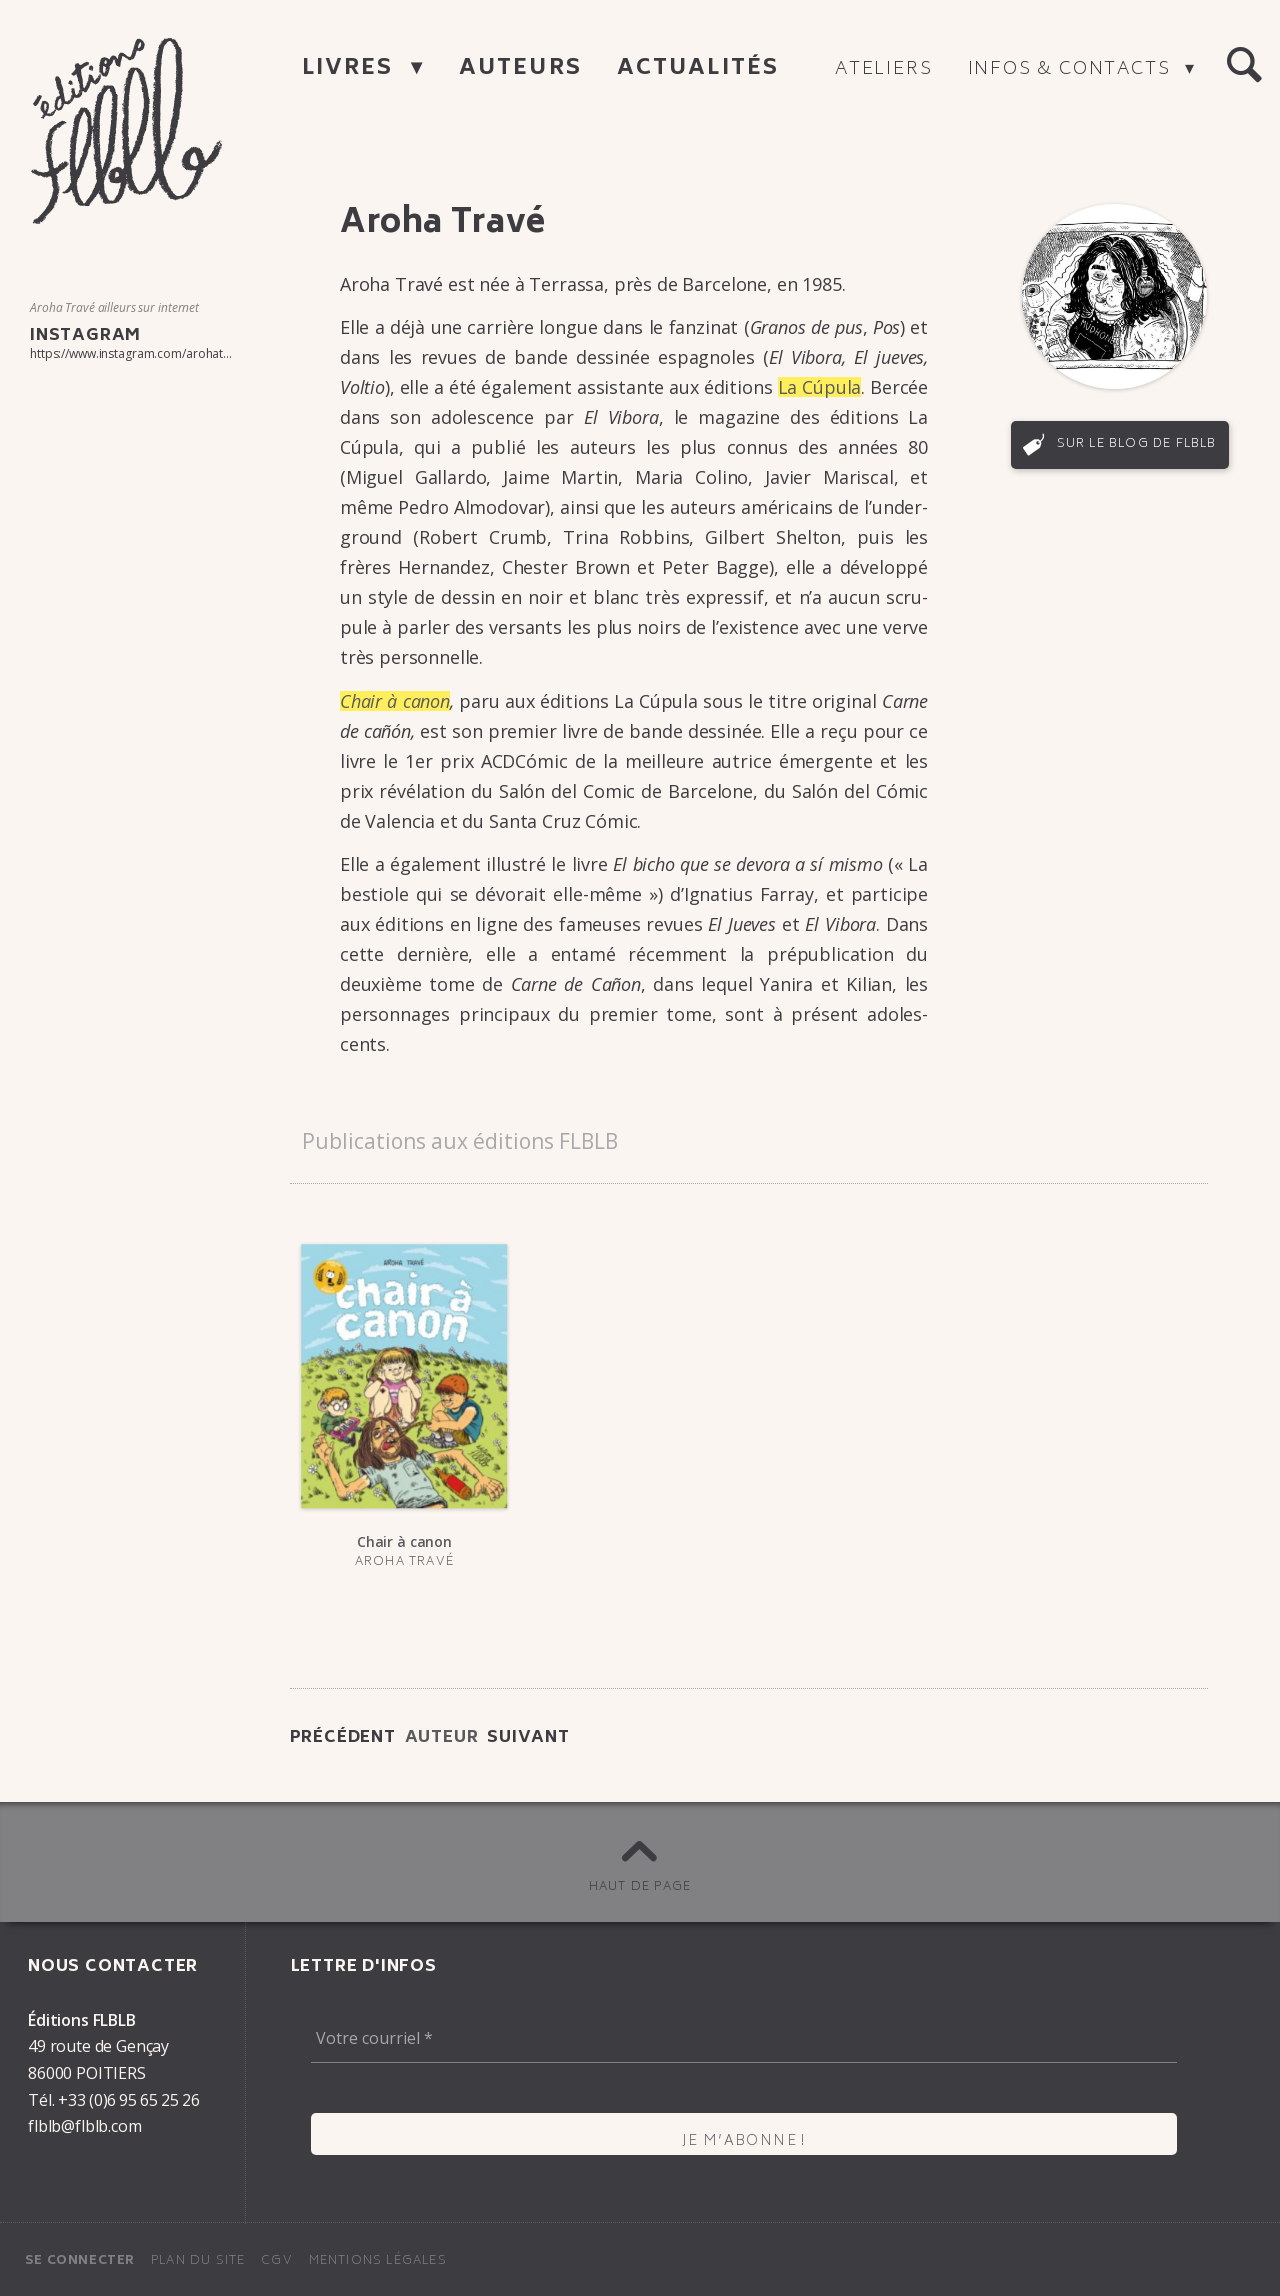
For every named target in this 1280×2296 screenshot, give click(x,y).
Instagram (85, 336)
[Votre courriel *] (744, 2039)
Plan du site (198, 2261)
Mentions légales (378, 2261)
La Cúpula (820, 387)
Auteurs (520, 69)
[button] (1244, 66)
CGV (277, 2261)
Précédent (343, 1738)
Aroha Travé (404, 1562)
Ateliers (883, 70)
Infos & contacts (1072, 70)
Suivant (528, 1738)
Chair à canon (395, 701)
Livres (351, 69)
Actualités (698, 69)
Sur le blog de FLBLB (1137, 444)
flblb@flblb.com (85, 2126)
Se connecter (80, 2261)
